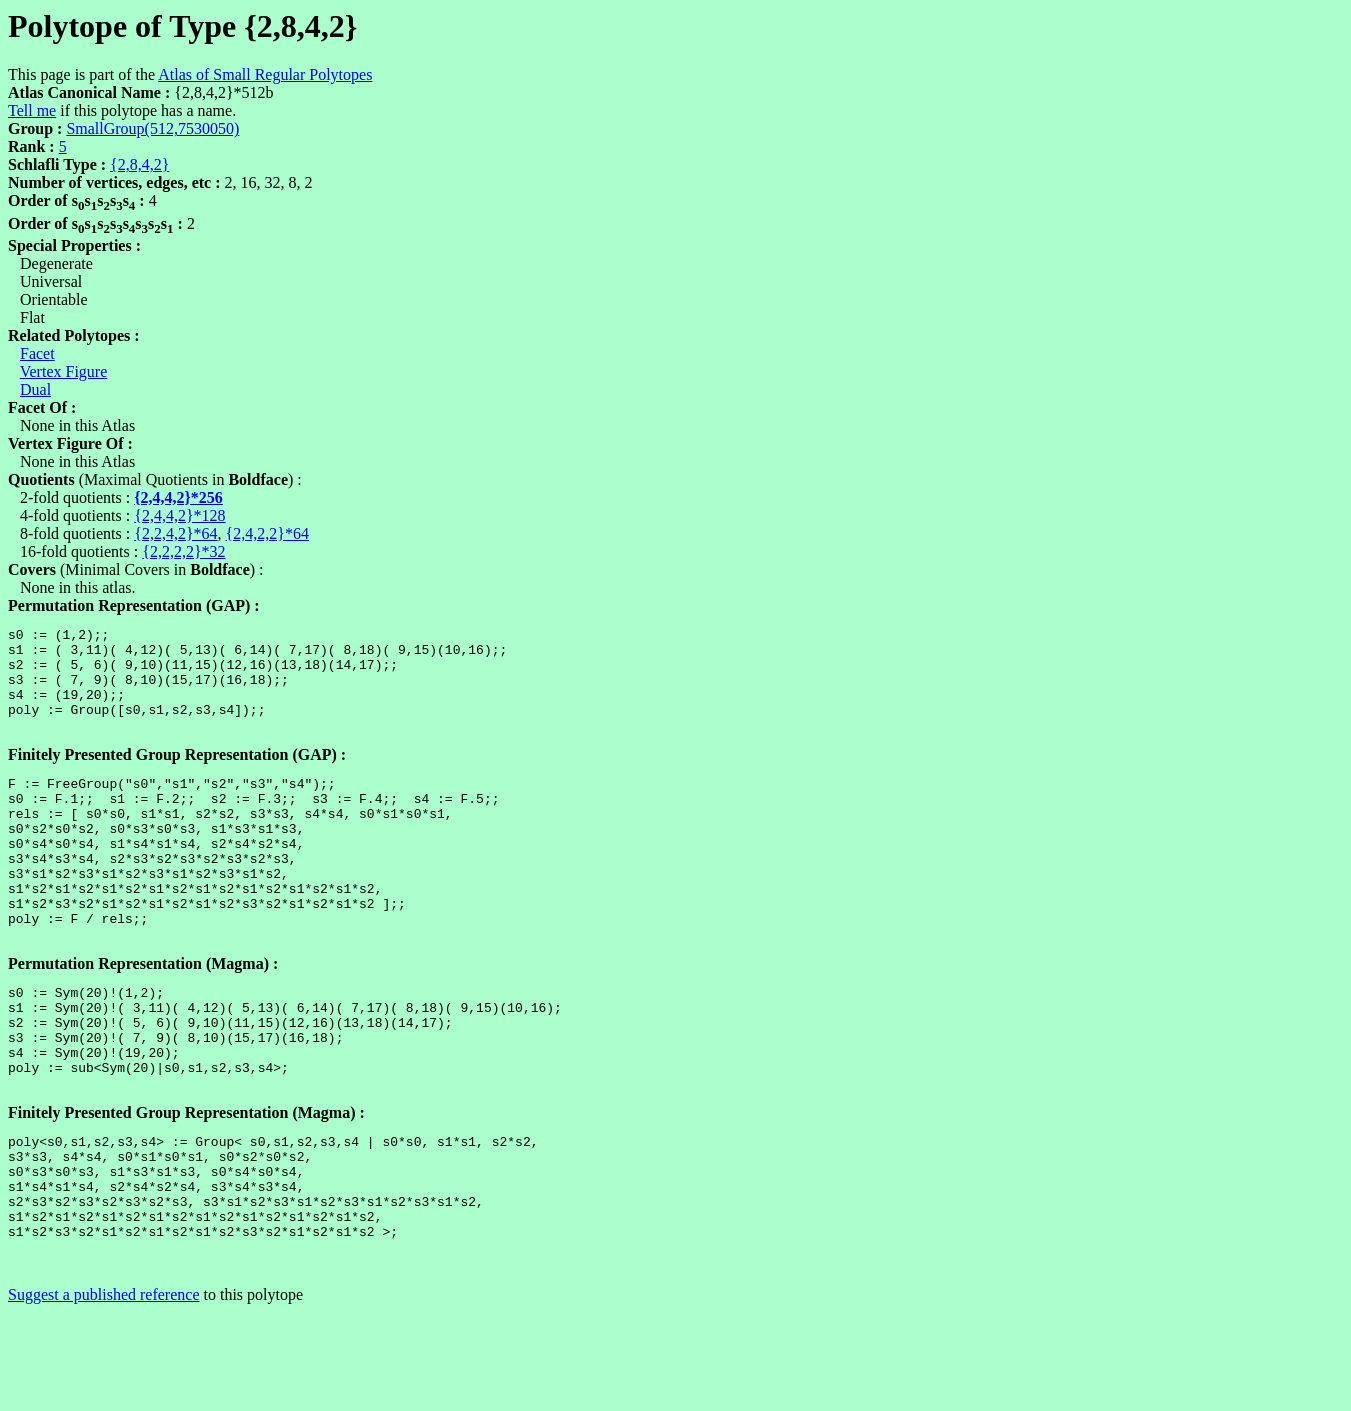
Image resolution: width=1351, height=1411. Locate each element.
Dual (35, 389)
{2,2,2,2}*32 (183, 551)
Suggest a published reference (103, 1393)
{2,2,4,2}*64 (175, 533)
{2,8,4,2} (139, 164)
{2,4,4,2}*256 (178, 497)
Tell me (32, 110)
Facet (37, 353)
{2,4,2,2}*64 (267, 533)
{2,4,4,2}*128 (179, 515)
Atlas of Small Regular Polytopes (265, 74)
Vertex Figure (64, 371)
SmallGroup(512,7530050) (152, 128)
